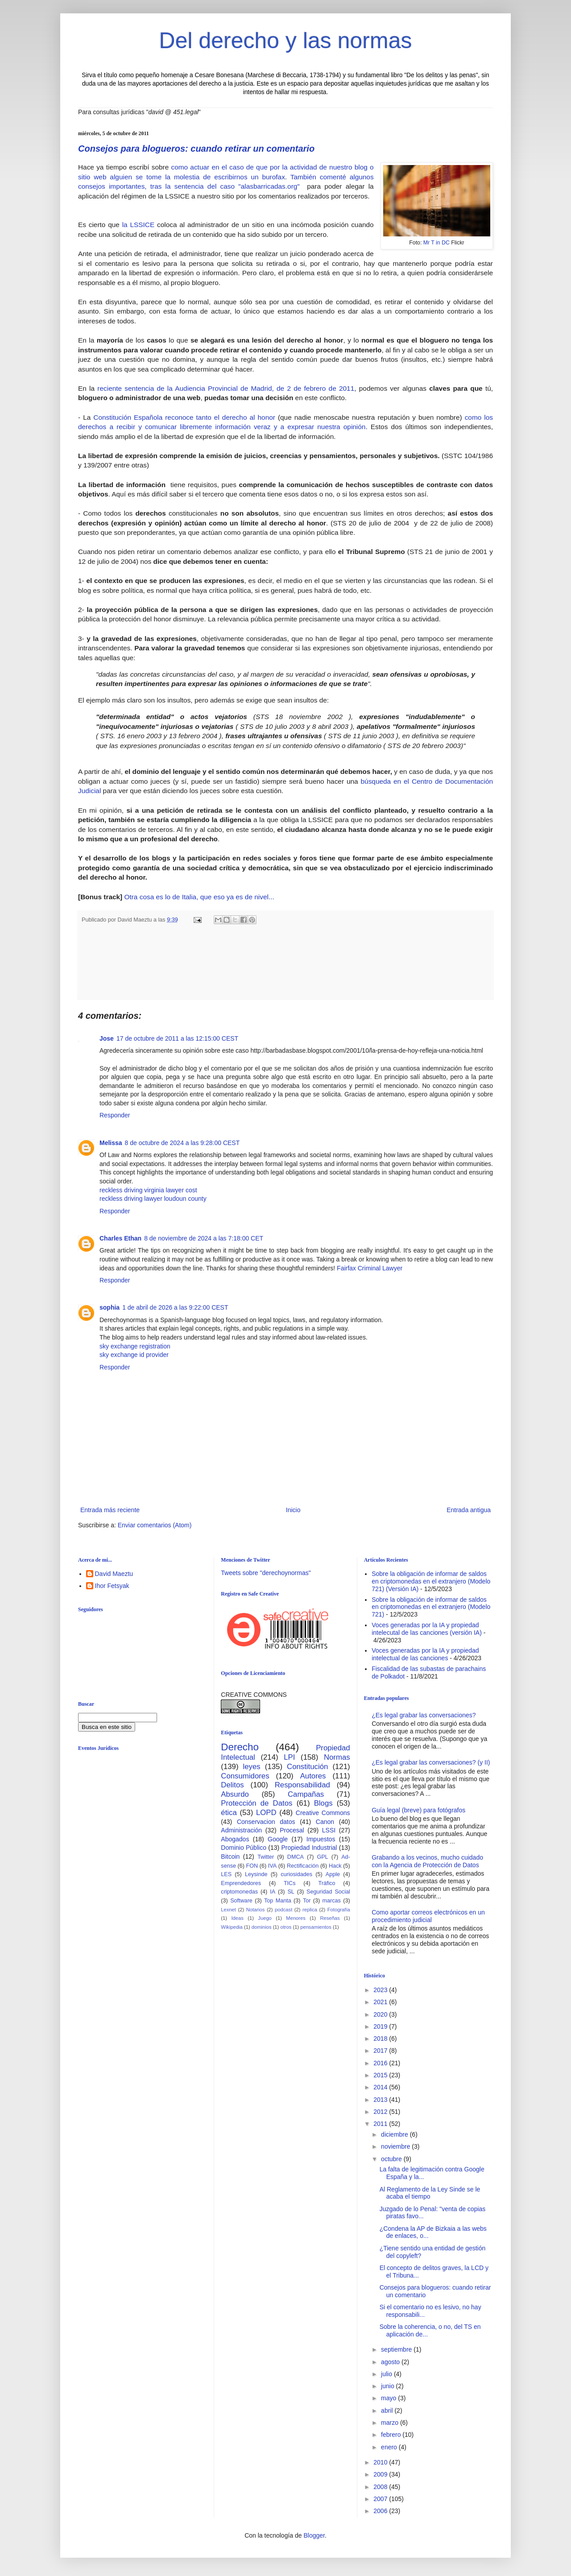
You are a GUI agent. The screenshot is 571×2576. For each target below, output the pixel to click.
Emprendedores (241, 1883)
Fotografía (338, 1909)
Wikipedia (232, 1927)
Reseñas (329, 1918)
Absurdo (235, 1794)
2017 (381, 2050)
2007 (381, 2498)
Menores (296, 1918)
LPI (289, 1757)
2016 (381, 2063)
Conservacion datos (266, 1821)
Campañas (306, 1794)
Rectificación (303, 1866)
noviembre (396, 2146)
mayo (389, 2398)
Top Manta (277, 1901)
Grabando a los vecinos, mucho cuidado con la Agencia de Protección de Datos (427, 1861)
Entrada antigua (469, 1509)
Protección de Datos (256, 1803)
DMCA (295, 1857)
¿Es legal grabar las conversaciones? (424, 1715)
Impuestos (320, 1839)
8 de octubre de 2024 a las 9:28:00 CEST (182, 1142)
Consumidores (245, 1776)
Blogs (323, 1803)
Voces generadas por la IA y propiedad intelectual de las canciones (425, 1654)
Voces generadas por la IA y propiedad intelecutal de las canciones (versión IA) (427, 1628)
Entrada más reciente (110, 1509)
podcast (283, 1909)
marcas (332, 1901)
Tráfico (326, 1883)
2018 (381, 2038)
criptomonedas (239, 1892)
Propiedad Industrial (309, 1847)
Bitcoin (230, 1856)
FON (252, 1866)
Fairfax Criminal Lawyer (369, 1268)
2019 (381, 2026)
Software (241, 1901)
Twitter (265, 1857)
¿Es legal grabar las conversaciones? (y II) (431, 1762)
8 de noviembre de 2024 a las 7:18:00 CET (203, 1238)
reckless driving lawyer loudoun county (153, 1198)
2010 (381, 2462)
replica (309, 1909)
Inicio (293, 1509)
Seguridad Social (328, 1892)
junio (388, 2386)
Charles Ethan (120, 1238)
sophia (109, 1307)
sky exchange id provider (134, 1354)
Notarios (255, 1909)
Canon (325, 1821)
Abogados (235, 1839)
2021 (381, 2001)
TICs (290, 1883)
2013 (381, 2099)
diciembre (395, 2134)
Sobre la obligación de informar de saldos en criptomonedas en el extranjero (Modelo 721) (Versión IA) (431, 1581)
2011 (381, 2123)
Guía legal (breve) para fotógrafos (418, 1810)
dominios (262, 1927)
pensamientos (315, 1927)
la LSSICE (137, 224)
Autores (313, 1776)
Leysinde (256, 1874)
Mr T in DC (436, 243)
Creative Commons (323, 1812)
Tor (307, 1901)
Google (278, 1839)
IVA (272, 1866)
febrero (391, 2434)
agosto (391, 2361)
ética (228, 1812)
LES (226, 1874)
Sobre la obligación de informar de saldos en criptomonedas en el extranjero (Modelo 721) (431, 1607)
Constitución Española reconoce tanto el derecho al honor (184, 417)
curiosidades (296, 1874)
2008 (381, 2486)
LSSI (328, 1830)
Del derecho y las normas (285, 40)
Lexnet (228, 1909)
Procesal (292, 1830)
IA (272, 1892)
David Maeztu (114, 1573)
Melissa (110, 1142)
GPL (322, 1857)
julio (387, 2374)
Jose (106, 1038)
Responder (114, 1115)
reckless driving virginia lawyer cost (148, 1190)
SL (290, 1892)
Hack (335, 1866)
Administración (241, 1830)
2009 (381, 2474)
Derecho (240, 1747)
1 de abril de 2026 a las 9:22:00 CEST (175, 1307)
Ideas (237, 1918)
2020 (381, 2014)
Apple (333, 1874)
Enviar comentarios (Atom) (155, 1525)
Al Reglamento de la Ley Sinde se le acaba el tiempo (430, 2193)
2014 (381, 2087)
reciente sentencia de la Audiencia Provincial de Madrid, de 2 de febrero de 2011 (225, 388)
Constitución (307, 1766)
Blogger (313, 2535)
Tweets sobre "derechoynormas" (265, 1572)
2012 (381, 2111)
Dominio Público (243, 1847)
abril (387, 2410)
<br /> (147, 1830)
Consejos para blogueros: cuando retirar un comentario (196, 148)
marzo (390, 2422)
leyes (252, 1766)
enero (390, 2447)
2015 (381, 2075)
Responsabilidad (302, 1785)
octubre (392, 2159)
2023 (381, 1989)
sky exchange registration (134, 1346)
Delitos (232, 1785)
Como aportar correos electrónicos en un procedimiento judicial (428, 1916)
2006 (381, 2510)
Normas (337, 1757)
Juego (264, 1918)
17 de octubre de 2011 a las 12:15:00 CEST (177, 1038)
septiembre (397, 2349)
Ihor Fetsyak (112, 1585)
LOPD (266, 1812)
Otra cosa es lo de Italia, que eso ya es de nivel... (199, 897)
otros (285, 1927)
